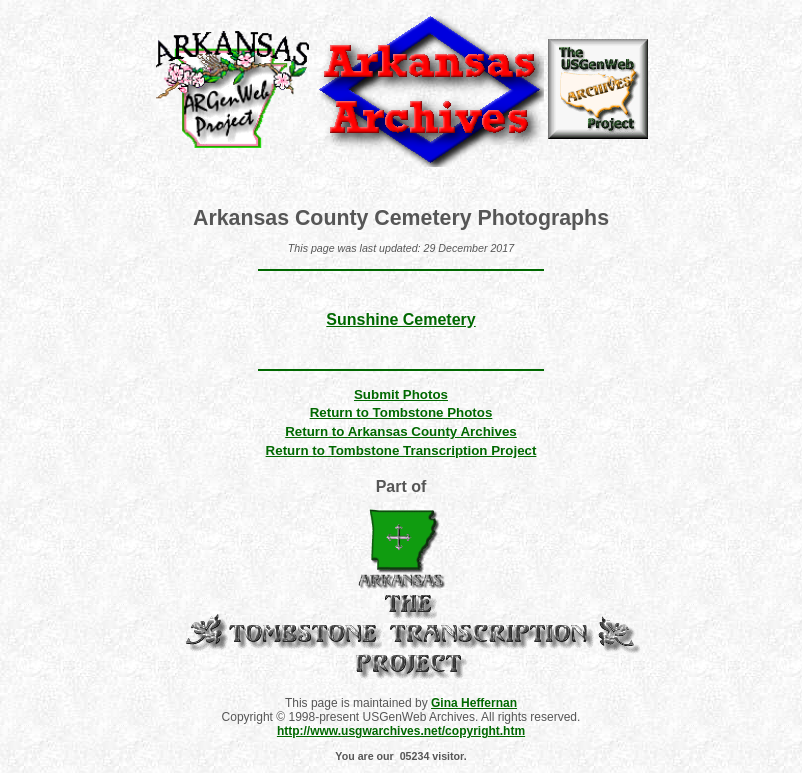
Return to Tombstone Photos (401, 412)
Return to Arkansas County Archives (401, 431)
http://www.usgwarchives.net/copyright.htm (401, 731)
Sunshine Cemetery (400, 319)
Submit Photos (401, 394)
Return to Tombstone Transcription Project (401, 450)
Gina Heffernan (474, 703)
